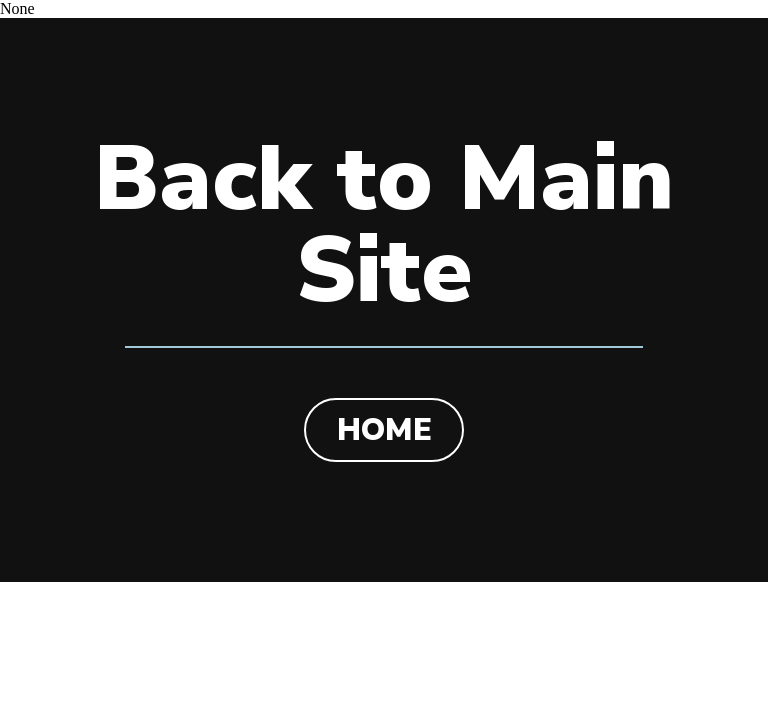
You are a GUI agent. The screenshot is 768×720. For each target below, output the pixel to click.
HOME (384, 430)
